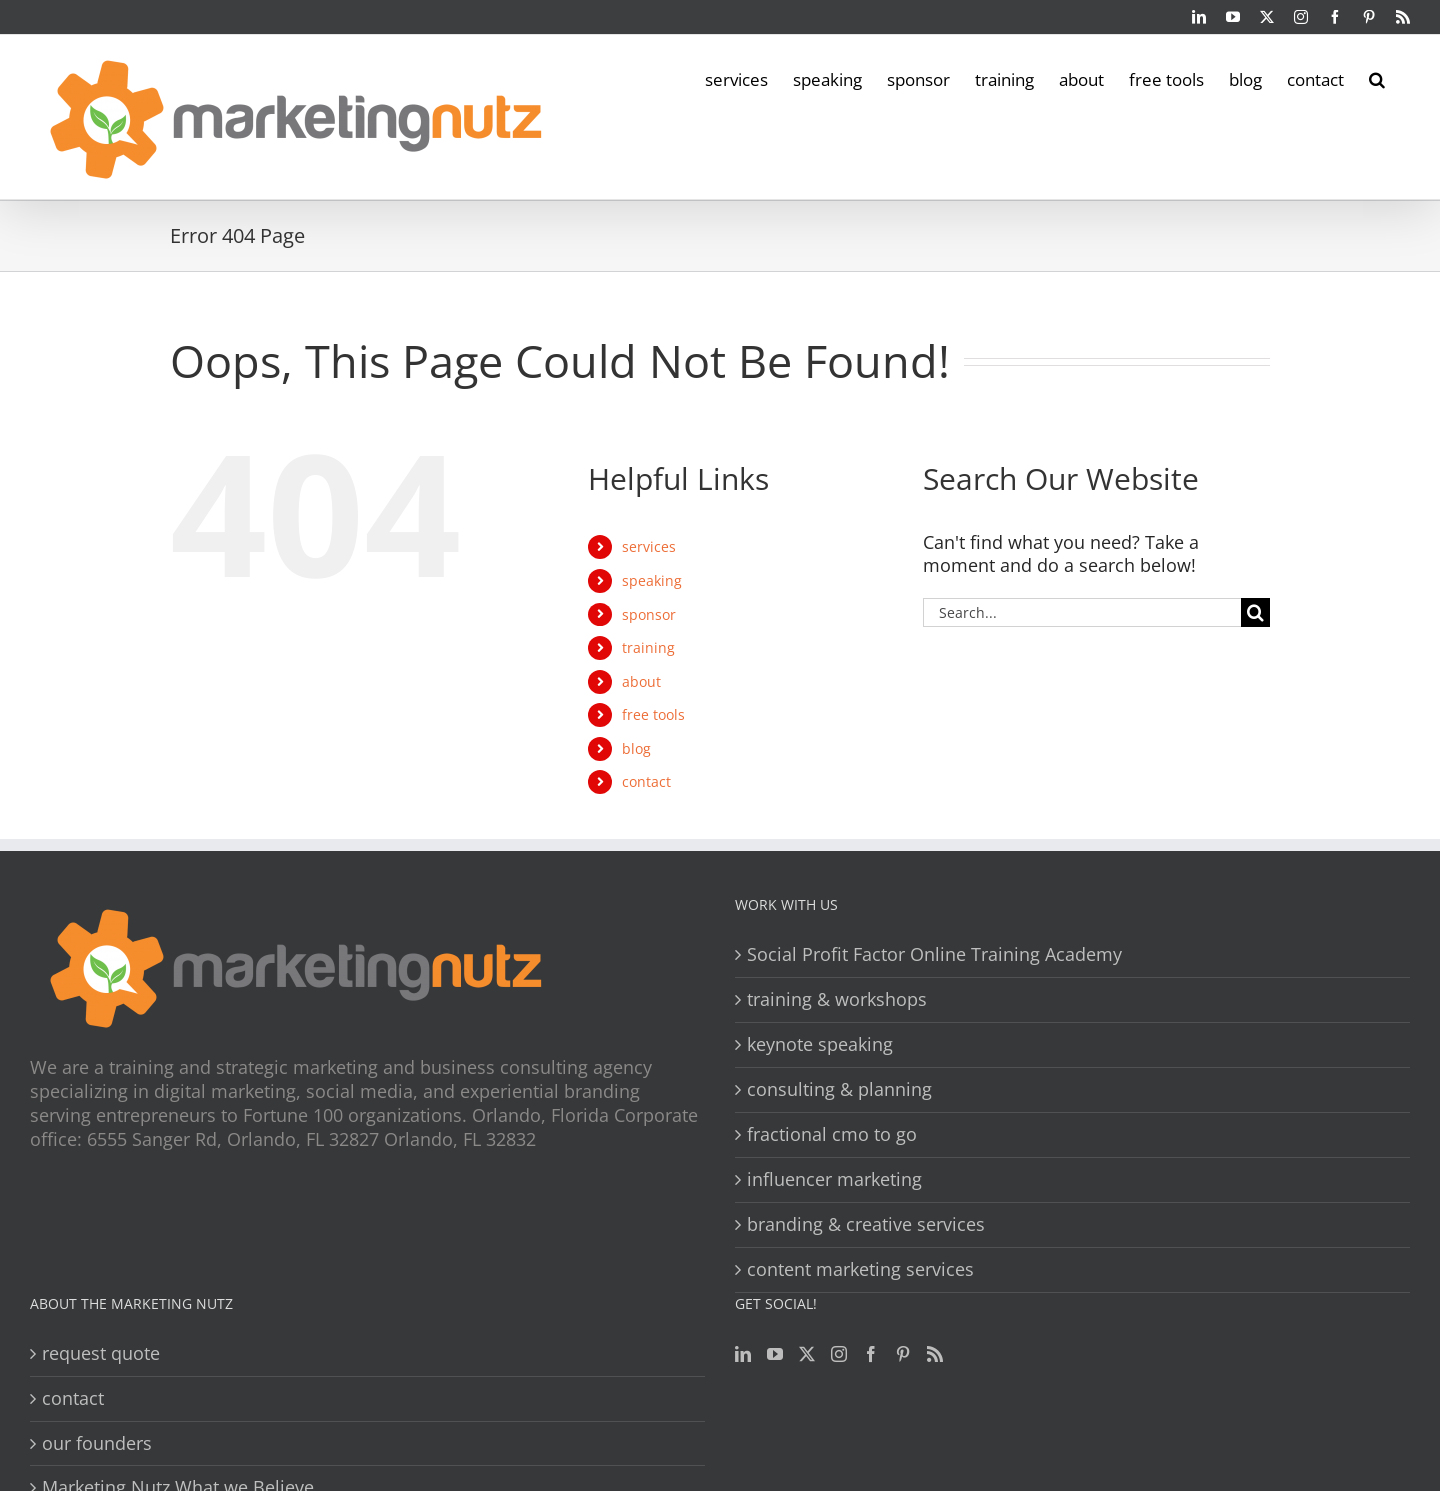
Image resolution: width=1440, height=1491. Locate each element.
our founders (97, 1443)
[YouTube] (775, 1354)
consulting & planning (839, 1089)
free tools (653, 714)
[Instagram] (839, 1354)
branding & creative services (866, 1224)
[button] (1377, 78)
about (641, 681)
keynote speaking (820, 1044)
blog (636, 748)
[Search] (1255, 612)
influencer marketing (834, 1179)
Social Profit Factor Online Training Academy (934, 954)
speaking (652, 580)
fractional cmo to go (832, 1134)
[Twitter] (807, 1354)
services (649, 546)
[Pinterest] (903, 1354)
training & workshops (837, 999)
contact (646, 781)
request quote (101, 1353)
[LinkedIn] (743, 1354)
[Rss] (935, 1354)
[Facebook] (871, 1354)
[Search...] (1082, 612)
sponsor (649, 614)
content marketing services (860, 1269)
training (648, 647)
